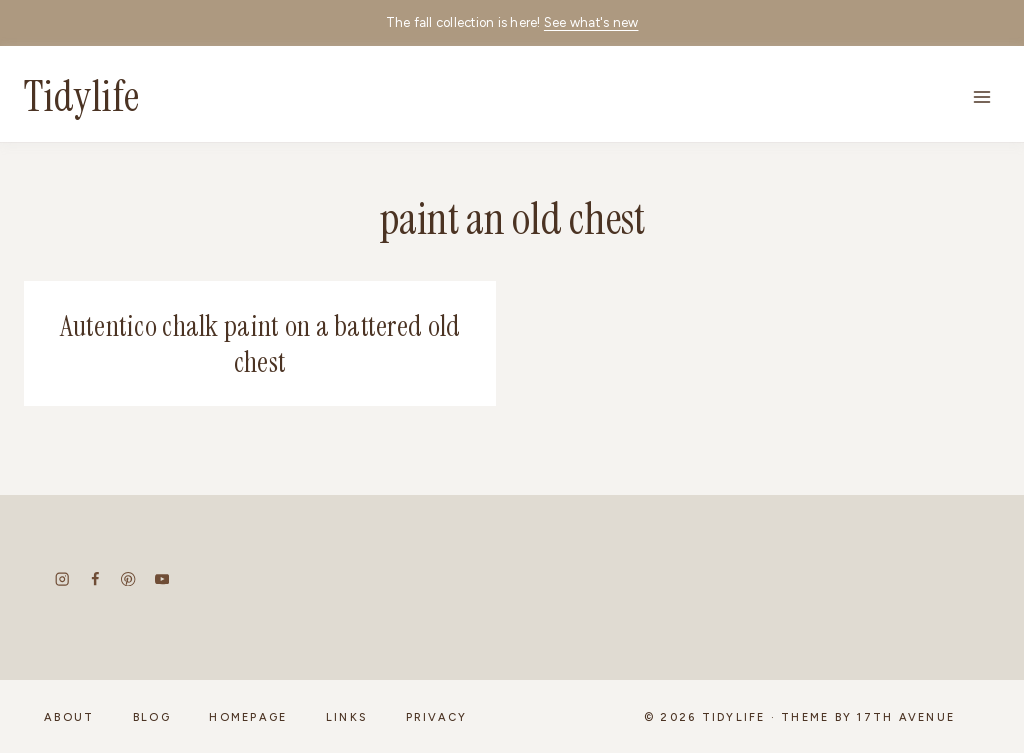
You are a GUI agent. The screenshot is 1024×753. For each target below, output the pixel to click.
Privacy (437, 717)
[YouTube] (161, 579)
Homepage (248, 717)
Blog (152, 717)
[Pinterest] (128, 579)
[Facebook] (95, 579)
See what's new (591, 22)
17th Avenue (906, 717)
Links (346, 717)
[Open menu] (981, 96)
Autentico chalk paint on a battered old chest (260, 344)
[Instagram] (62, 579)
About (69, 717)
